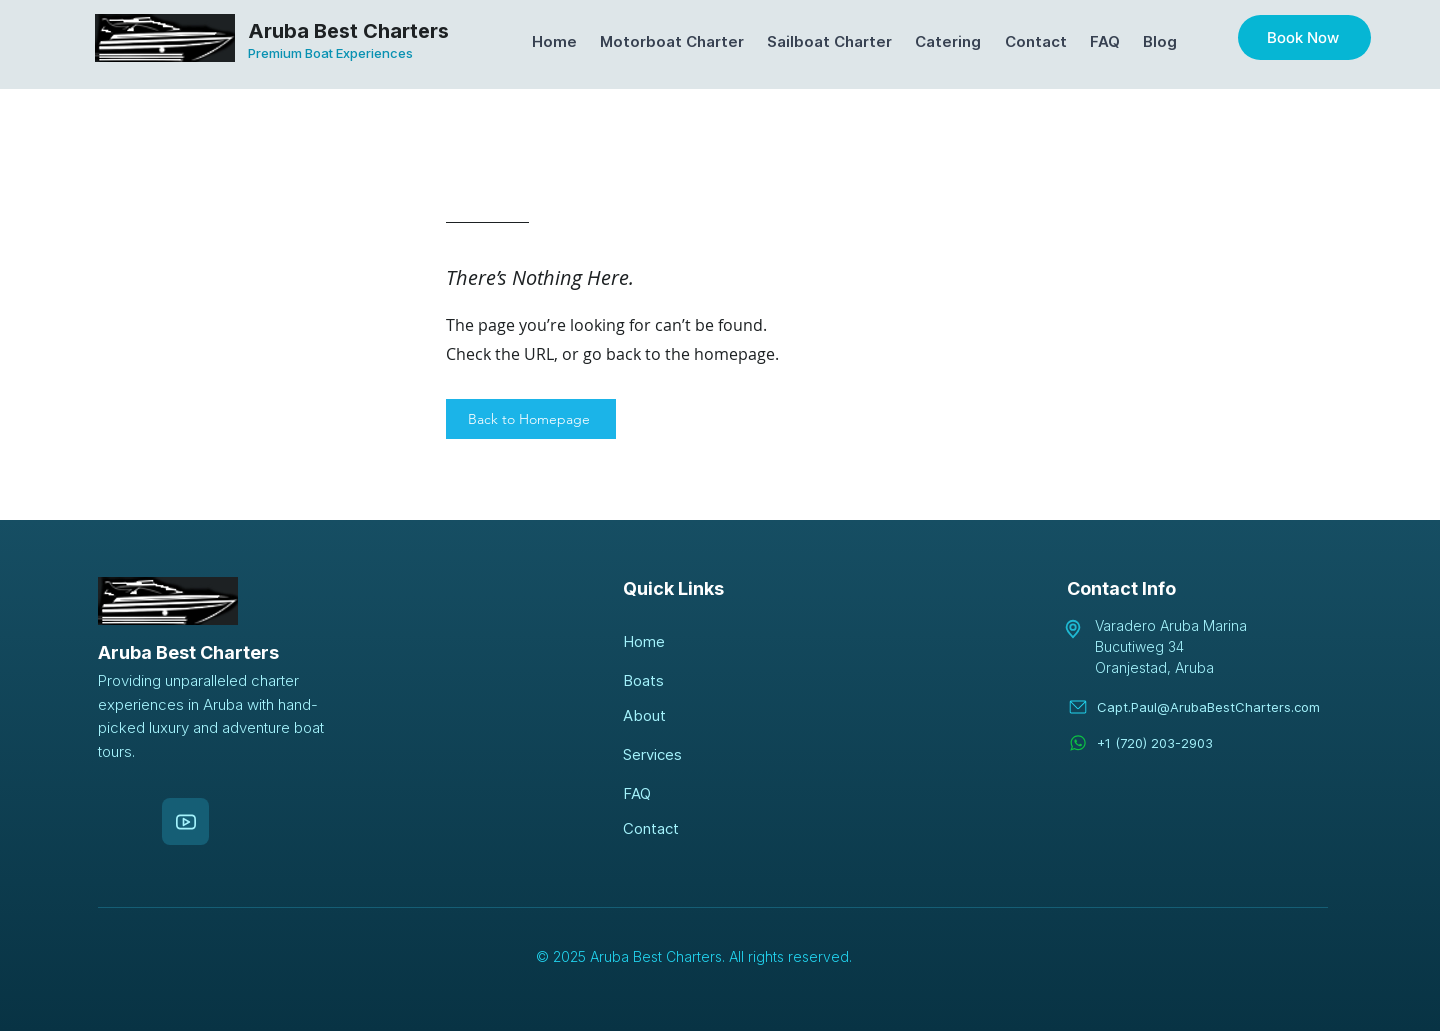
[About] (694, 715)
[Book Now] (1304, 37)
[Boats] (694, 680)
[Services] (694, 754)
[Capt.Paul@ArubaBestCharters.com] (1212, 706)
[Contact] (694, 828)
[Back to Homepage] (531, 419)
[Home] (694, 641)
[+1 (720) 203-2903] (1212, 742)
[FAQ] (694, 793)
